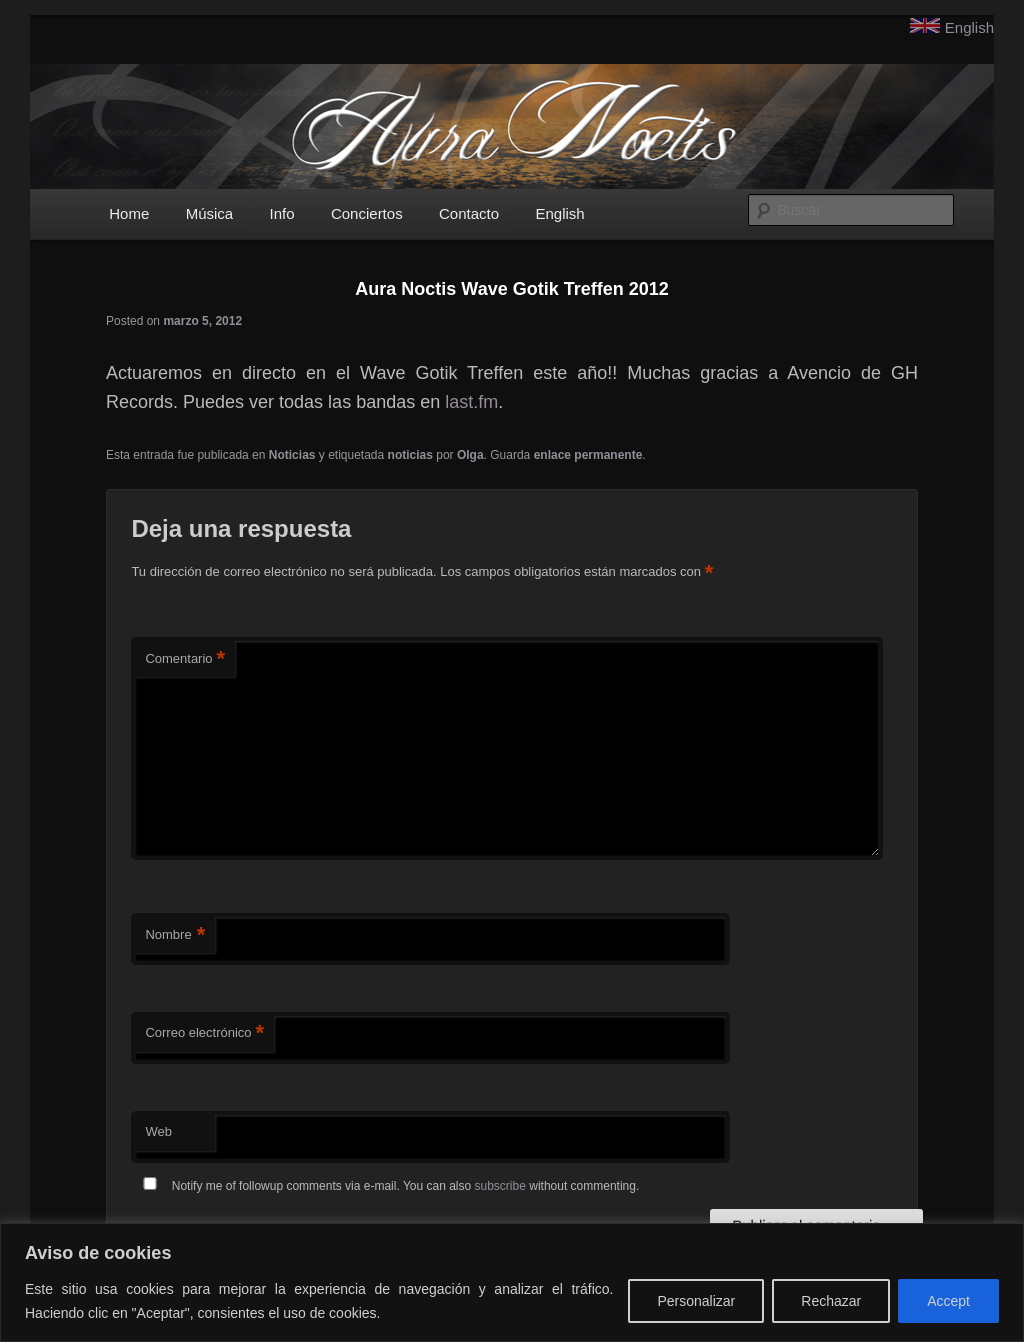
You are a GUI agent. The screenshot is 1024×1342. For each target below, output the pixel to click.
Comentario (185, 659)
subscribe (500, 1186)
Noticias (292, 455)
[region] (512, 1282)
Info (282, 213)
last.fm (471, 402)
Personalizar (696, 1301)
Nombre (175, 935)
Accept (948, 1301)
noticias (410, 455)
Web (158, 1131)
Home (129, 213)
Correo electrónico (204, 1033)
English (969, 27)
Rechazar (831, 1301)
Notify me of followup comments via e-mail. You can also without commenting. (387, 1186)
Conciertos (367, 213)
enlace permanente (588, 455)
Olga (470, 455)
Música (210, 213)
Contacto (469, 213)
